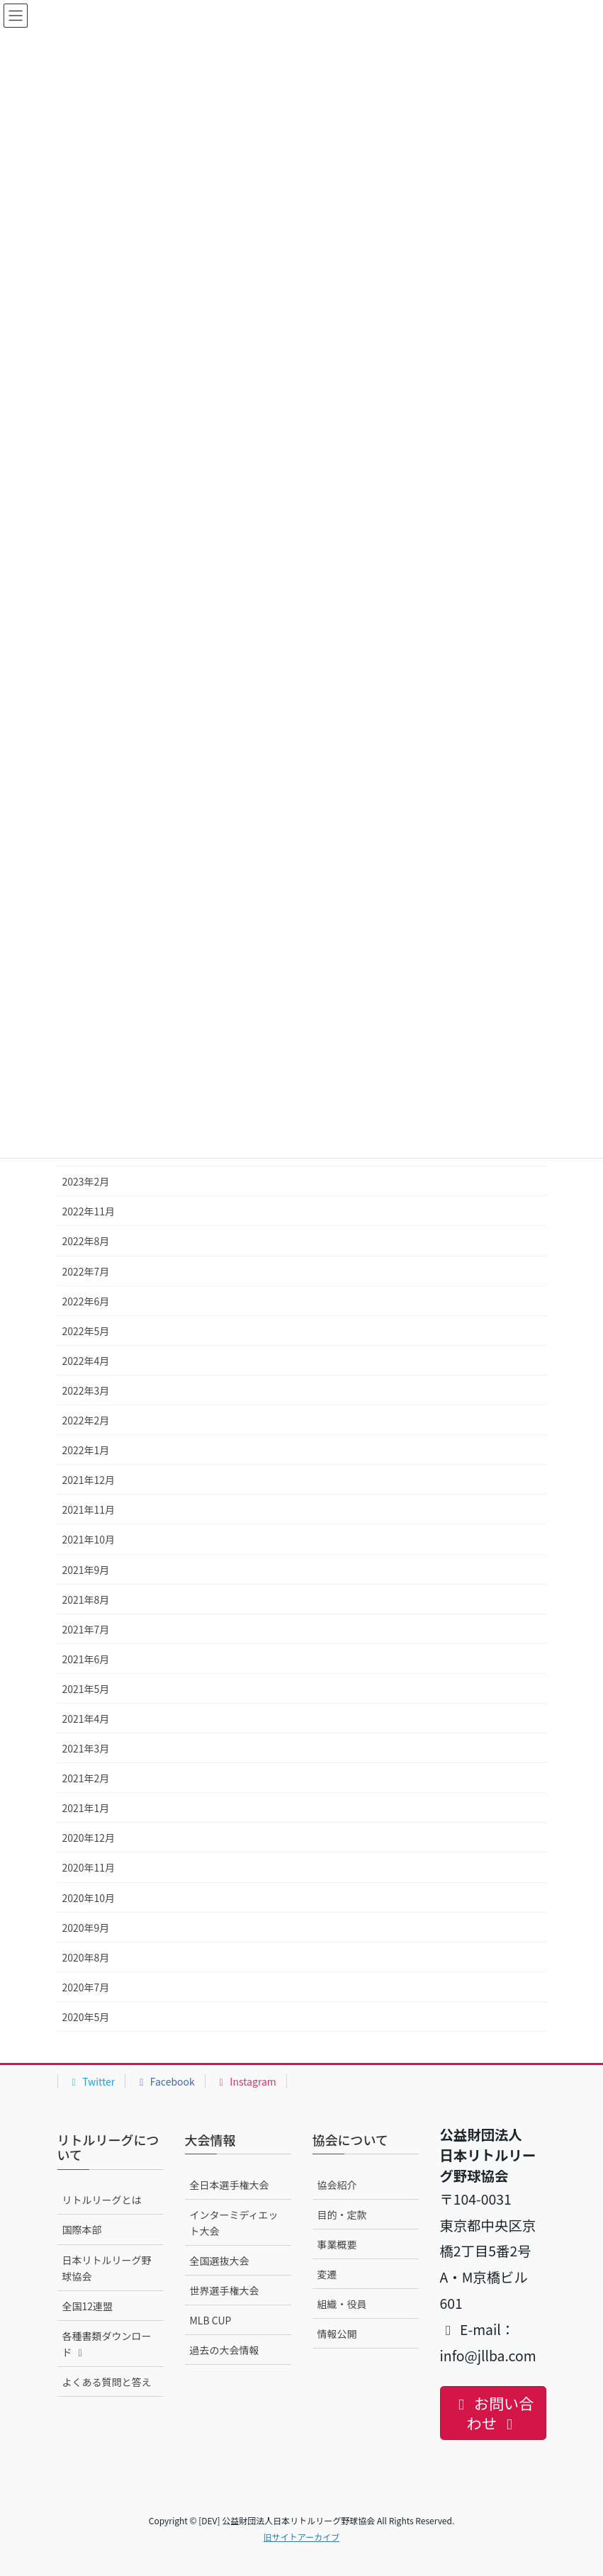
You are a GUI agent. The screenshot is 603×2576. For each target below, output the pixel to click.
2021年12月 (88, 1480)
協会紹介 (337, 2185)
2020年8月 (86, 1957)
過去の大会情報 (224, 2350)
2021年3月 (86, 1748)
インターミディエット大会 (234, 2222)
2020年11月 (88, 1867)
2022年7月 (86, 1271)
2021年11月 (88, 1509)
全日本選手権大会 (229, 2185)
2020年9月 (86, 1927)
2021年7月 (86, 1629)
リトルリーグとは (102, 2200)
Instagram (245, 2081)
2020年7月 (86, 1987)
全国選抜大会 (219, 2261)
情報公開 (337, 2334)
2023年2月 (86, 1181)
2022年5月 (86, 1331)
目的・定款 (342, 2214)
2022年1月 (86, 1450)
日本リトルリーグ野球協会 (107, 2268)
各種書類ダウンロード (107, 2344)
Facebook (165, 2081)
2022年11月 (88, 1211)
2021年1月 (86, 1808)
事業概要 (337, 2244)
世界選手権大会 (224, 2290)
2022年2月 (86, 1420)
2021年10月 (88, 1539)
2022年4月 (86, 1361)
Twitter (91, 2081)
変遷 (327, 2274)
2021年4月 (86, 1718)
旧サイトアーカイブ (301, 2537)
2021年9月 (86, 1570)
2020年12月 (88, 1837)
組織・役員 (342, 2304)
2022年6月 (86, 1301)
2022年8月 (86, 1241)
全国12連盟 (87, 2306)
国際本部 (82, 2229)
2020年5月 (86, 2017)
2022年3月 (86, 1390)
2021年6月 (86, 1659)
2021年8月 (86, 1599)
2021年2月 (86, 1778)
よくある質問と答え (107, 2382)
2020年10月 (88, 1898)
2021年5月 (86, 1689)
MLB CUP (211, 2320)
